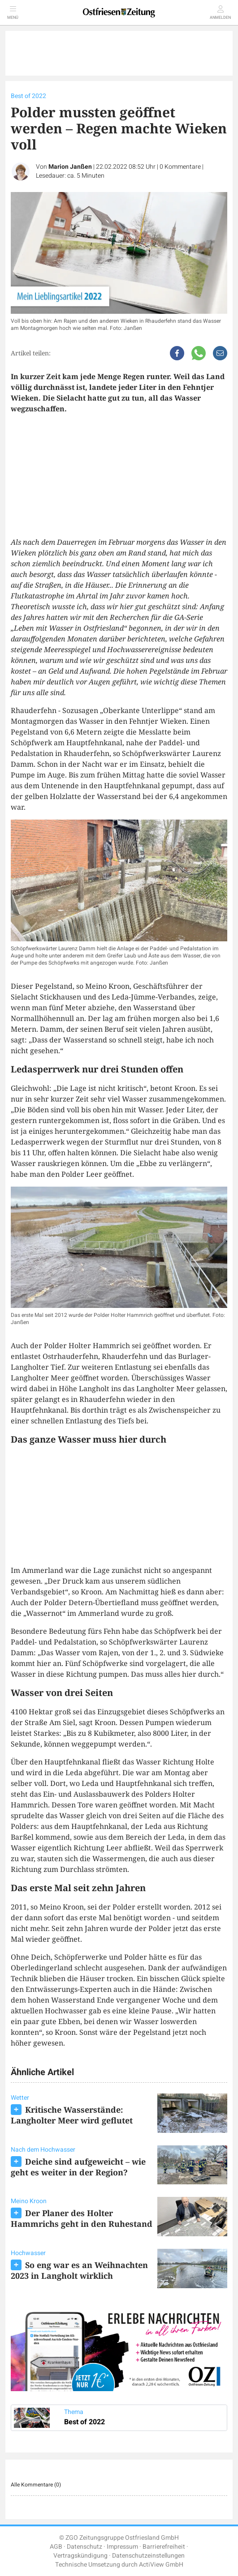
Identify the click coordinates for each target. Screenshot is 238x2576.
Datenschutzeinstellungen (148, 2555)
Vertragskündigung (80, 2555)
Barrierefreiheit (164, 2546)
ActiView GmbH (161, 2564)
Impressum (122, 2546)
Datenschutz (84, 2546)
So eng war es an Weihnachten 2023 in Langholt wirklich (79, 2270)
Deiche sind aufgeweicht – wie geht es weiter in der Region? (78, 2167)
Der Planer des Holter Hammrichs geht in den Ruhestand (81, 2218)
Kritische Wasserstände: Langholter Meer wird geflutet (72, 2115)
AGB (56, 2546)
